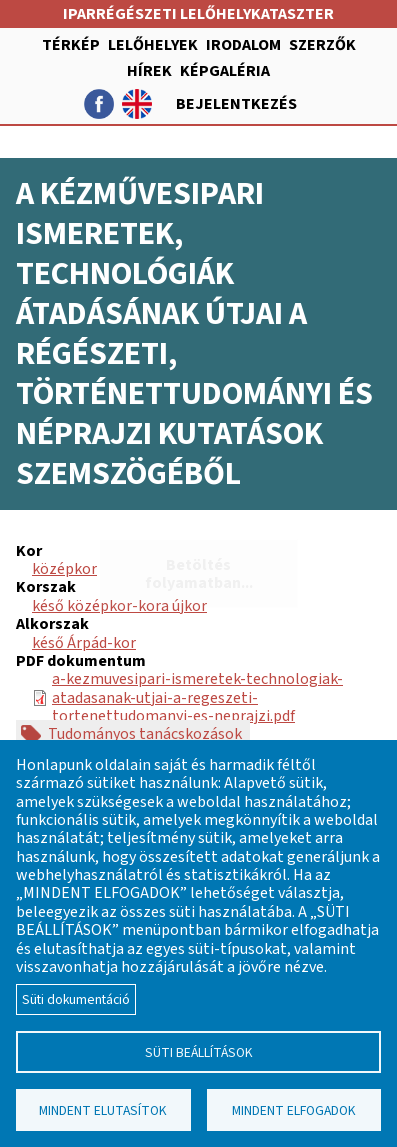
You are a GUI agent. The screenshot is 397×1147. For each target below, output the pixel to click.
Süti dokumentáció (76, 999)
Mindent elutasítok (103, 1110)
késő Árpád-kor (84, 643)
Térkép (71, 45)
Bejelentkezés (236, 104)
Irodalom (243, 45)
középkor (64, 569)
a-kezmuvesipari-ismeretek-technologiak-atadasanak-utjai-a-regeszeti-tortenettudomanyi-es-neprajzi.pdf (197, 697)
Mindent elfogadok (294, 1110)
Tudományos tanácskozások (145, 734)
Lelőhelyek (153, 45)
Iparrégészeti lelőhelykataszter (198, 14)
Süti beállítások (199, 1052)
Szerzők (322, 45)
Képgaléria (225, 71)
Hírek (149, 71)
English (137, 104)
